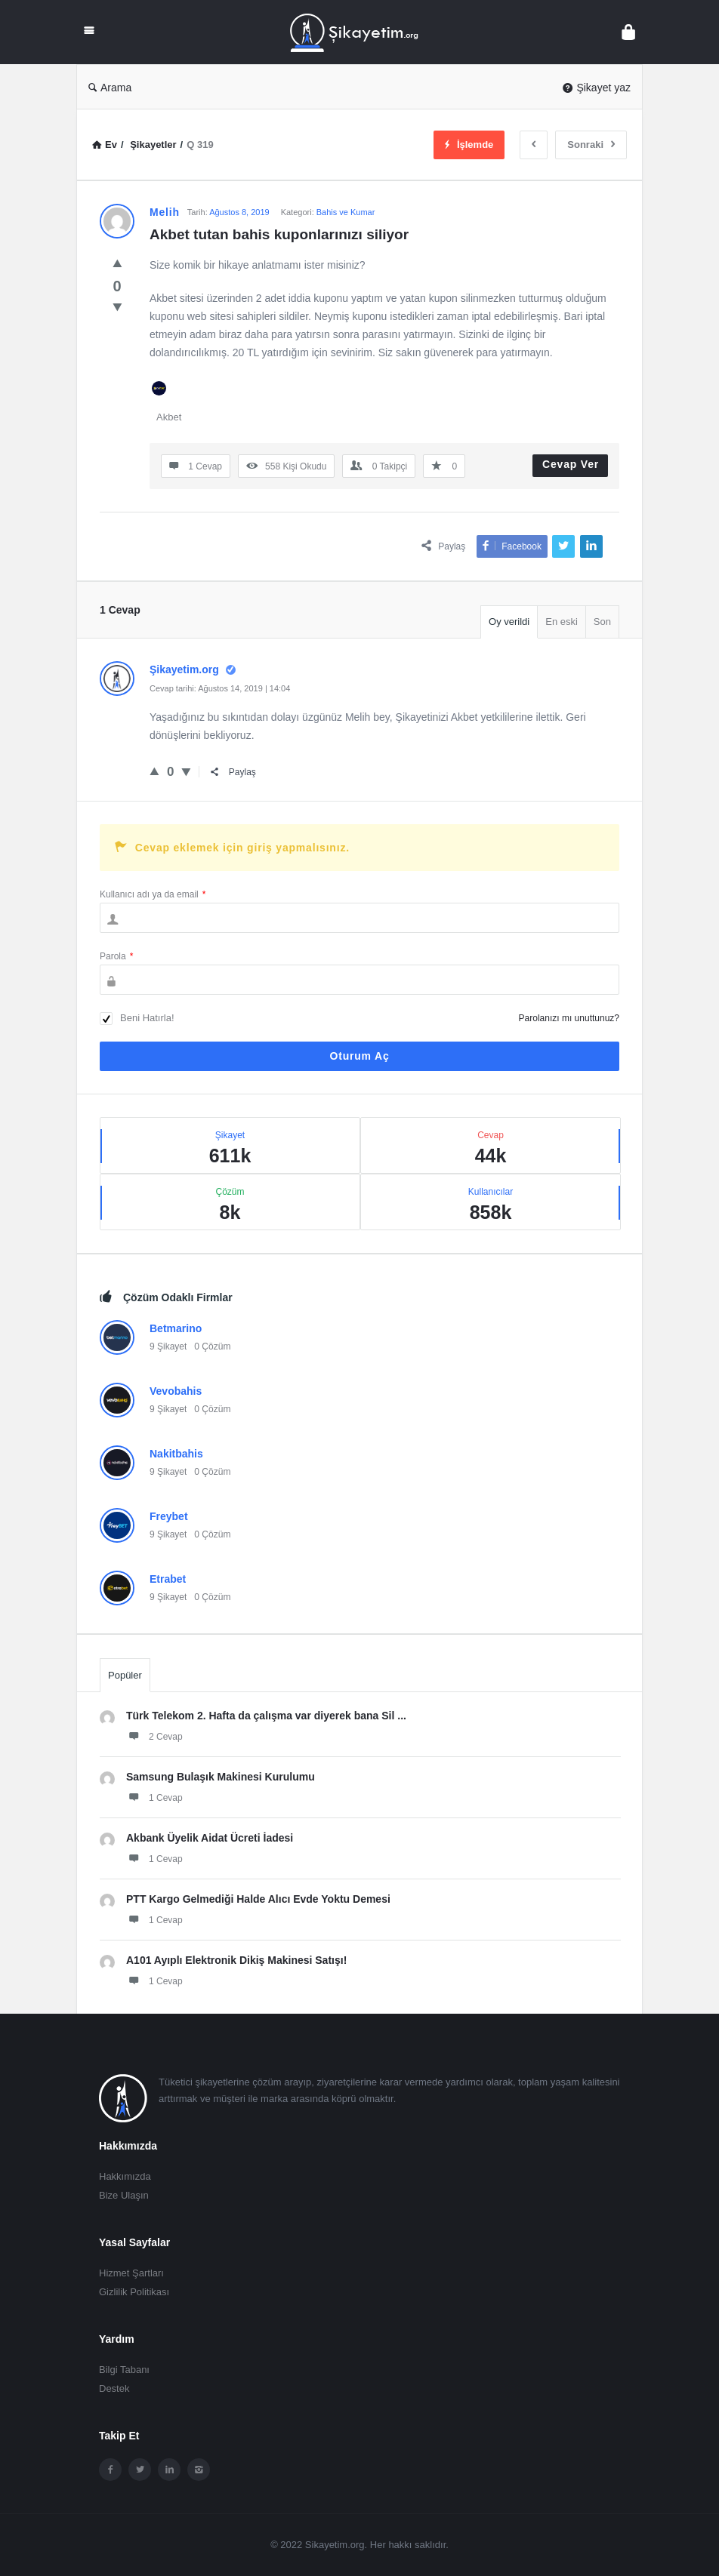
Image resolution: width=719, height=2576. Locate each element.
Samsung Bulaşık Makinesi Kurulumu (220, 1777)
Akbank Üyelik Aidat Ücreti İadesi (209, 1838)
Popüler (125, 1675)
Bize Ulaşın (124, 2195)
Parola (116, 956)
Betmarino (176, 1328)
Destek (114, 2388)
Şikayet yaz (597, 88)
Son (602, 621)
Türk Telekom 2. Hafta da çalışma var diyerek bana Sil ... (266, 1716)
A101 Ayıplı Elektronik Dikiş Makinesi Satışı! (236, 1960)
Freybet (169, 1516)
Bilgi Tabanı (124, 2369)
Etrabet (168, 1579)
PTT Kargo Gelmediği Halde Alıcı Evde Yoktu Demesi (258, 1899)
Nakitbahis (176, 1454)
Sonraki (591, 144)
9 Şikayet (168, 1346)
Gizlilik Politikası (134, 2291)
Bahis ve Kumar (345, 212)
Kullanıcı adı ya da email (152, 894)
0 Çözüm (212, 1346)
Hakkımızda (125, 2176)
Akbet (168, 417)
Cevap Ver (570, 464)
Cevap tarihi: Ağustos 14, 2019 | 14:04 (220, 688)
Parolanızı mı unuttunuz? (569, 1018)
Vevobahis (176, 1391)
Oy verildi (509, 621)
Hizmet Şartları (131, 2273)
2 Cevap (154, 1736)
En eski (561, 621)
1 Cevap (154, 1797)
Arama (109, 88)
